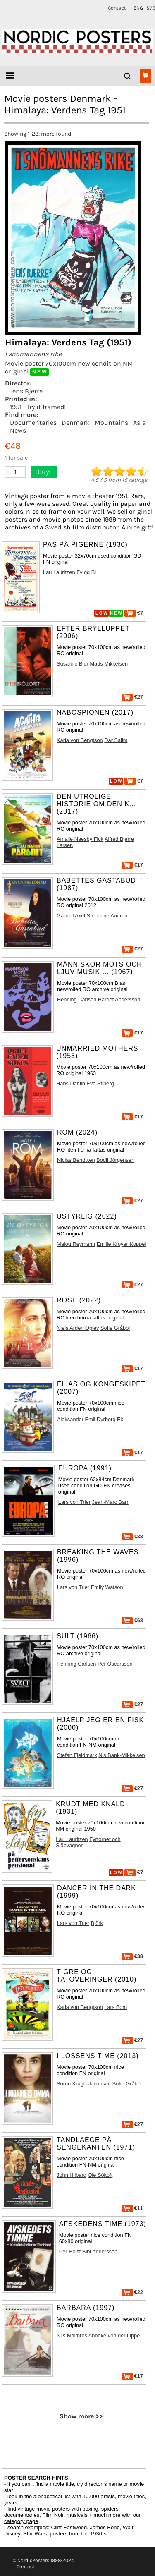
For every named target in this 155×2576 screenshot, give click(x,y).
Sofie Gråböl (115, 1328)
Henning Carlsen (76, 999)
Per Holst (70, 2251)
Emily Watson (107, 1587)
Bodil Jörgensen (115, 1160)
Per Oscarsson (115, 1664)
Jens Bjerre (26, 391)
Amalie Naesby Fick (80, 839)
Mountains (111, 422)
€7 (133, 613)
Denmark (76, 422)
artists (107, 2496)
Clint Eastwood (69, 2527)
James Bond (104, 2527)
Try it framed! (46, 407)
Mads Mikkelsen (109, 664)
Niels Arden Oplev (78, 1328)
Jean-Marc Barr (110, 1502)
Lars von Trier (74, 1502)
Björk (97, 1923)
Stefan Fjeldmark (77, 1755)
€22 (132, 2292)
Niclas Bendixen (76, 1160)
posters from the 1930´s (78, 2534)
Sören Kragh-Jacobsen (84, 2083)
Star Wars (35, 2534)
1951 (15, 407)
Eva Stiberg (100, 1083)
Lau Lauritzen (59, 572)
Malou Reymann (76, 1244)
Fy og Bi (86, 572)
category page (21, 2521)
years (10, 2502)
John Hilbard (71, 2175)
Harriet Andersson (119, 999)
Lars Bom (115, 2007)
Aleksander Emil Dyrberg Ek (90, 1419)
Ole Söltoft (100, 2175)
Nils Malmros (72, 2335)
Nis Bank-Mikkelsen (121, 1755)
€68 (132, 1620)
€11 (132, 2208)
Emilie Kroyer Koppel (121, 1244)
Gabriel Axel (71, 915)
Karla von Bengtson (80, 740)
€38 (132, 1536)
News (18, 430)
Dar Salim (115, 740)
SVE (150, 8)
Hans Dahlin (70, 1083)
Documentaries (33, 422)
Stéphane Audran (107, 915)
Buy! (44, 472)
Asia (139, 422)
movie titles (131, 2496)
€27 (132, 697)
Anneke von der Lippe (114, 2335)
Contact (117, 8)
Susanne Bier (72, 664)
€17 (132, 865)
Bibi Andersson (99, 2251)
